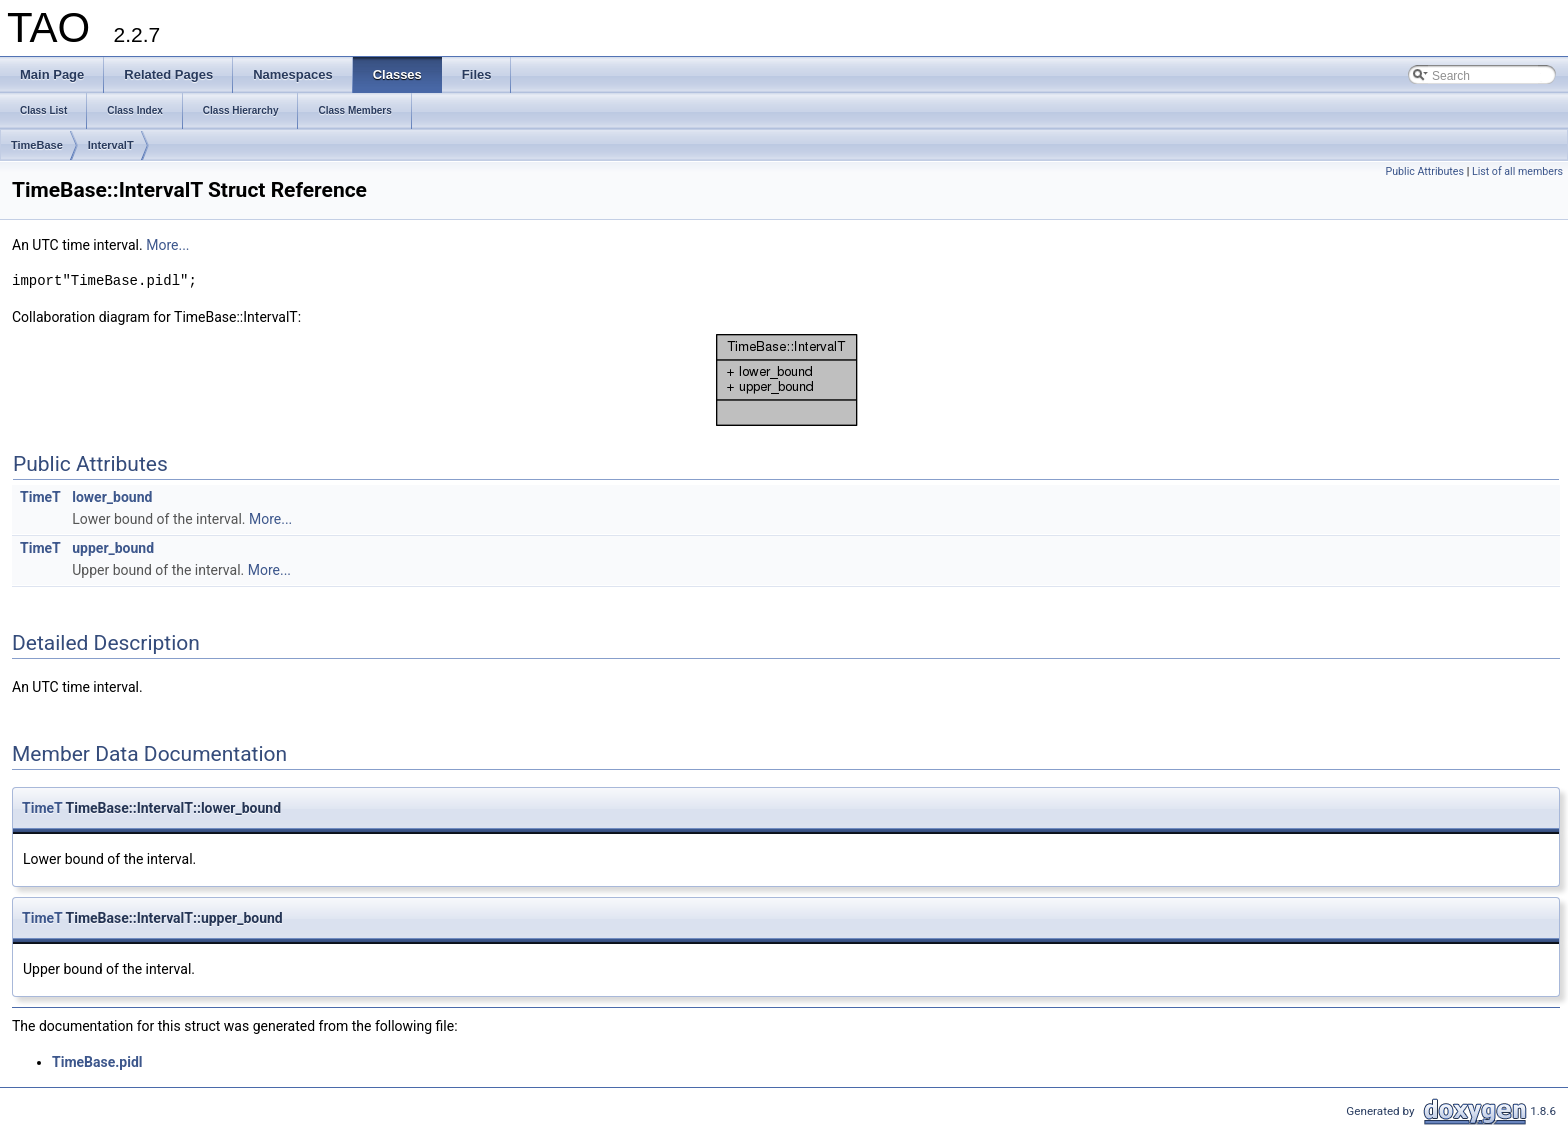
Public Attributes (1424, 171)
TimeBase (37, 145)
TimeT (40, 497)
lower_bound (112, 497)
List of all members (1517, 171)
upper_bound (113, 548)
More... (167, 245)
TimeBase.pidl (97, 1062)
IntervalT (111, 145)
